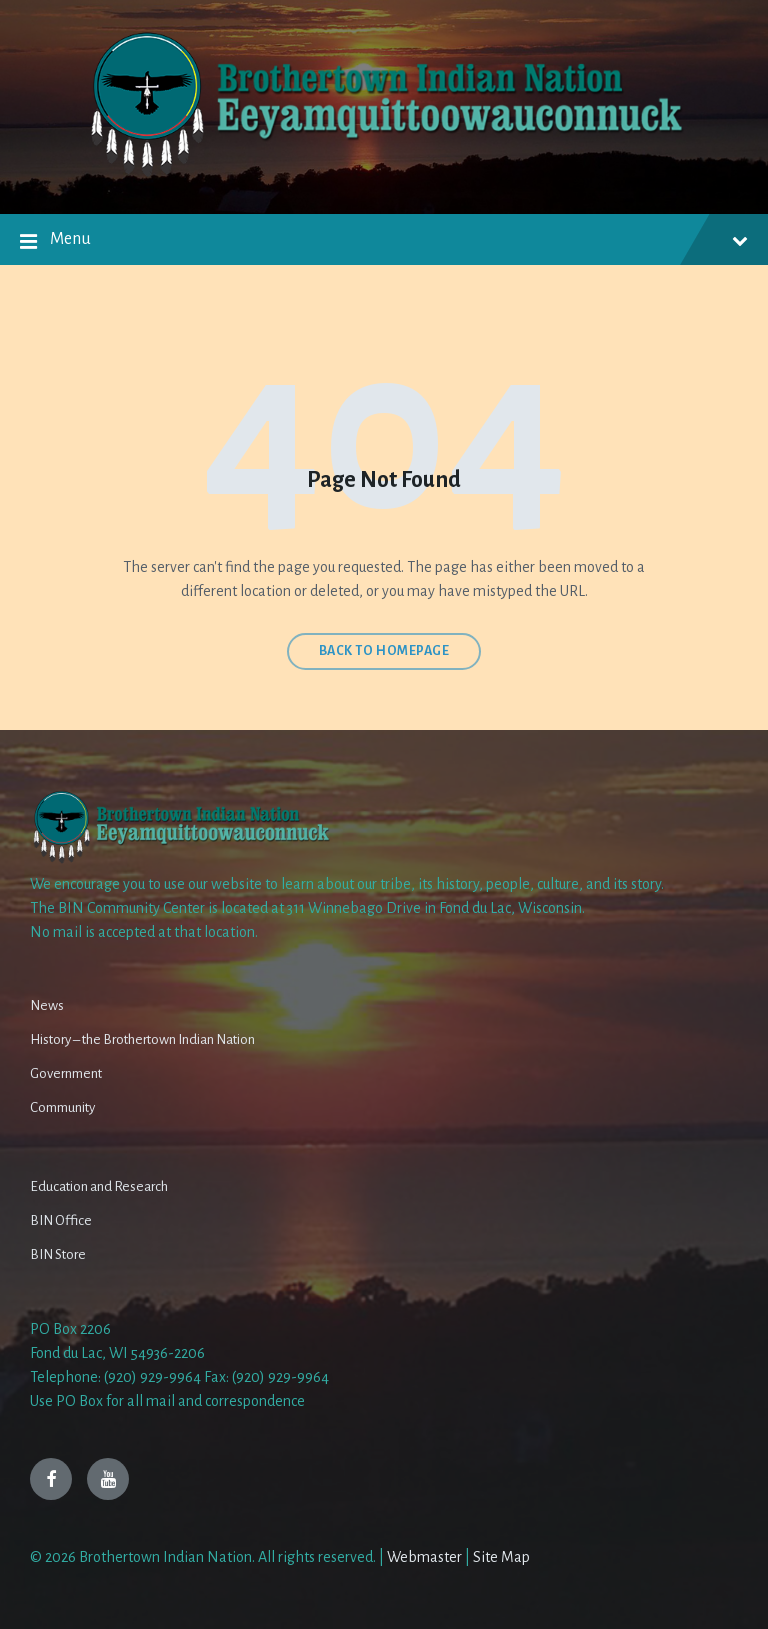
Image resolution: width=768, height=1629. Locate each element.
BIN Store (58, 1254)
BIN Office (61, 1220)
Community (62, 1107)
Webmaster (424, 1557)
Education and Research (99, 1186)
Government (66, 1073)
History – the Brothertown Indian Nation (142, 1039)
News (47, 1005)
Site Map (501, 1557)
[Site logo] (384, 175)
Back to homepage (384, 651)
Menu (384, 242)
